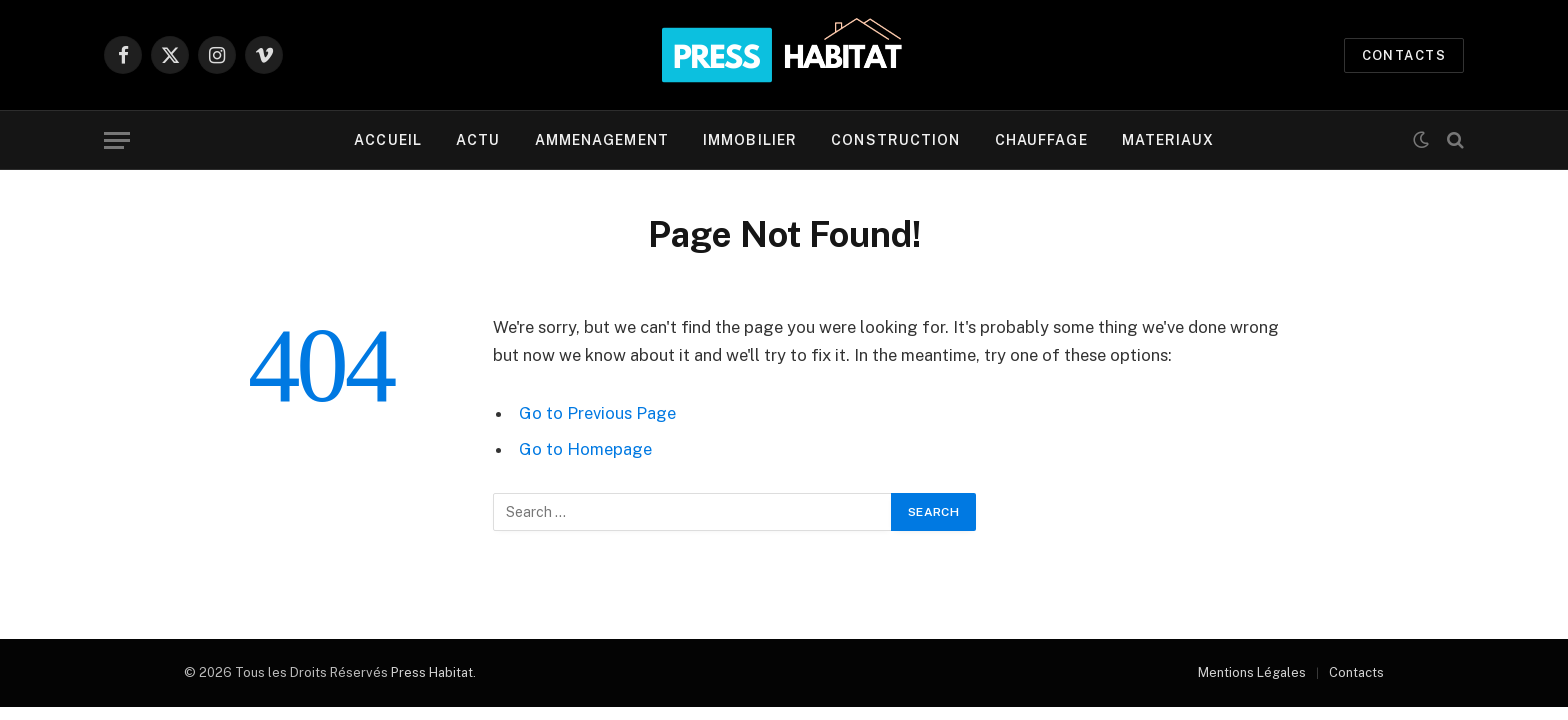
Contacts (1356, 672)
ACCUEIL (388, 140)
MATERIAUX (1168, 140)
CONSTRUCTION (895, 140)
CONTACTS (1404, 55)
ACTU (478, 140)
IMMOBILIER (750, 140)
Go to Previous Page (597, 413)
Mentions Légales (1252, 672)
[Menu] (117, 140)
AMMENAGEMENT (602, 140)
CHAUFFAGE (1041, 140)
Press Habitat (432, 672)
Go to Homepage (585, 449)
